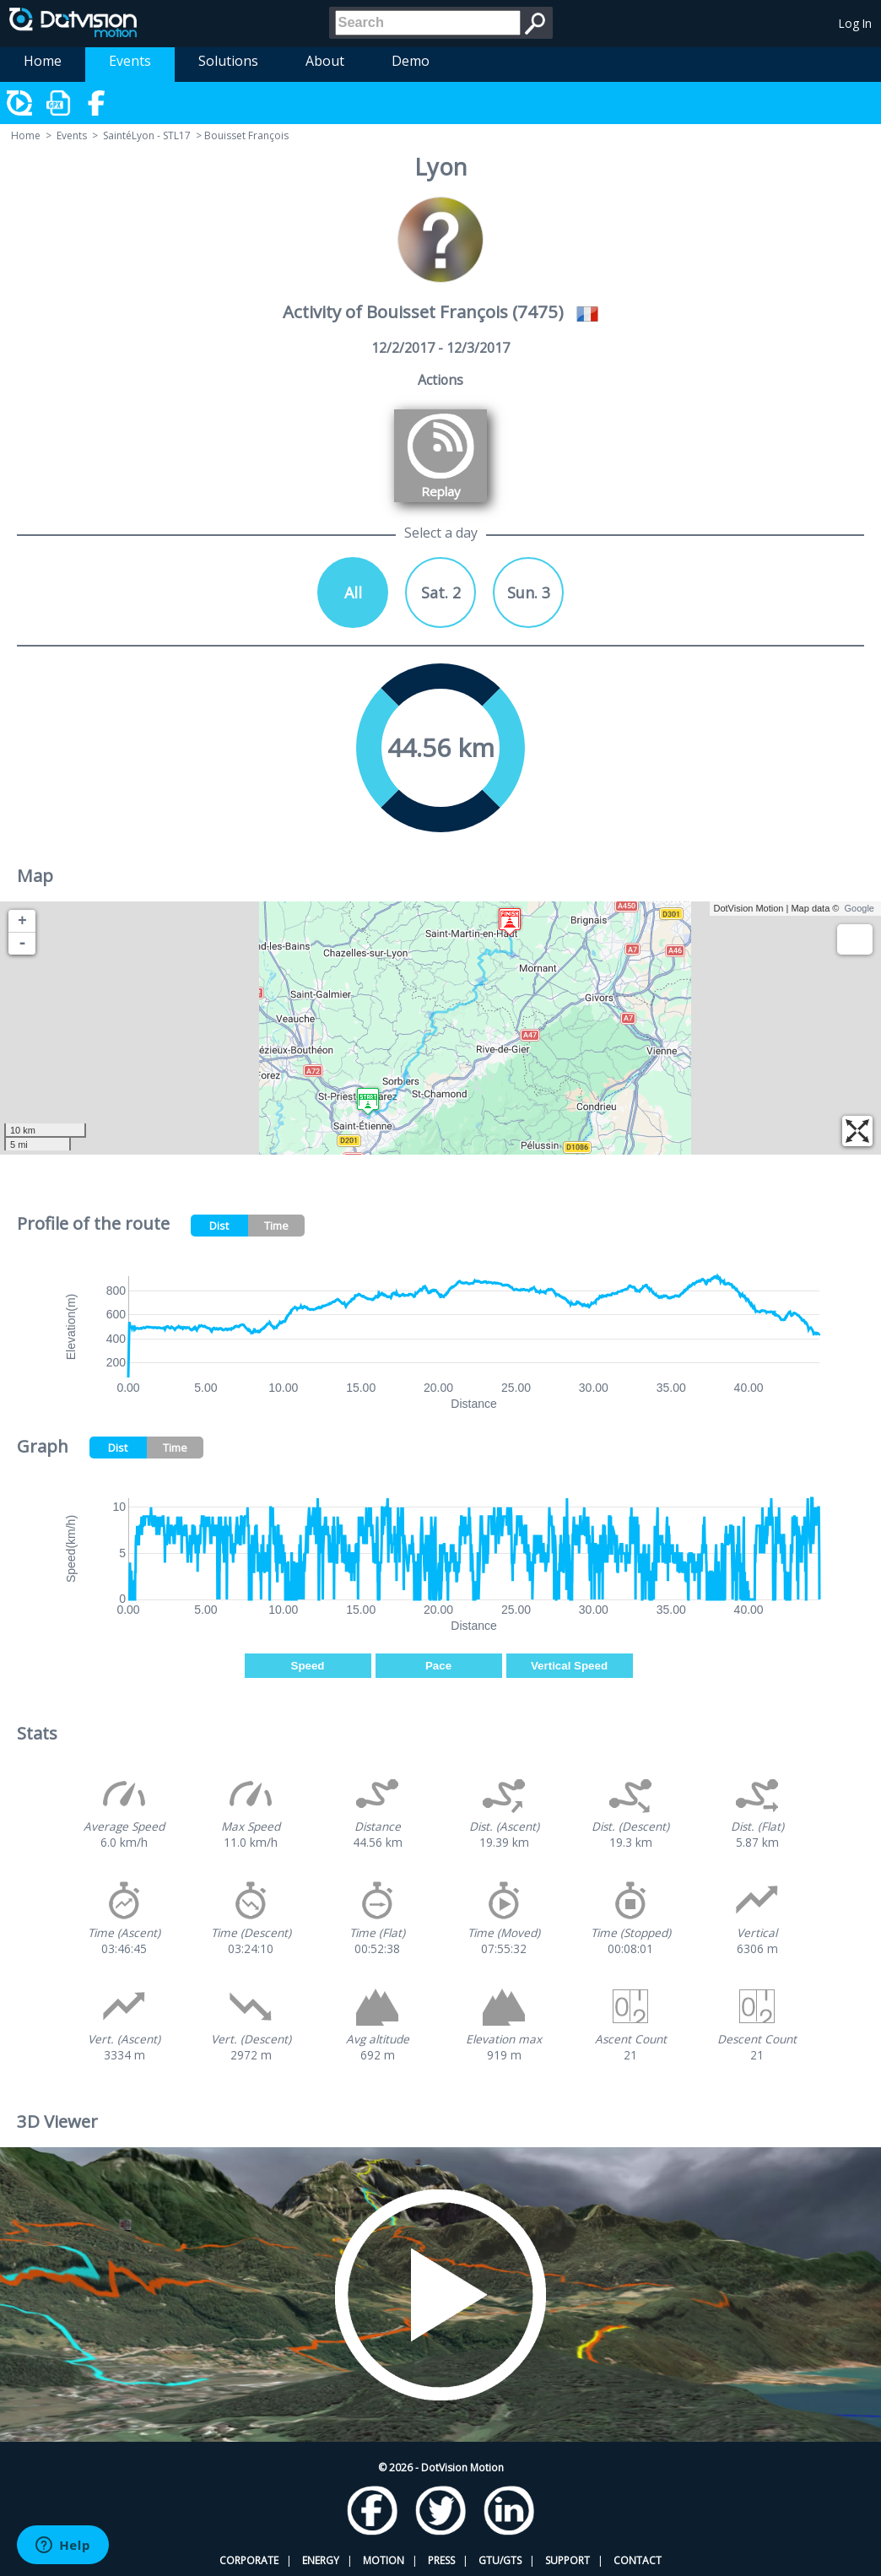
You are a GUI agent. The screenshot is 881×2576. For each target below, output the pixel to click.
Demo (411, 60)
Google (859, 908)
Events (130, 60)
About (324, 60)
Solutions (228, 60)
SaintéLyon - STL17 (147, 135)
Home (43, 60)
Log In (855, 23)
